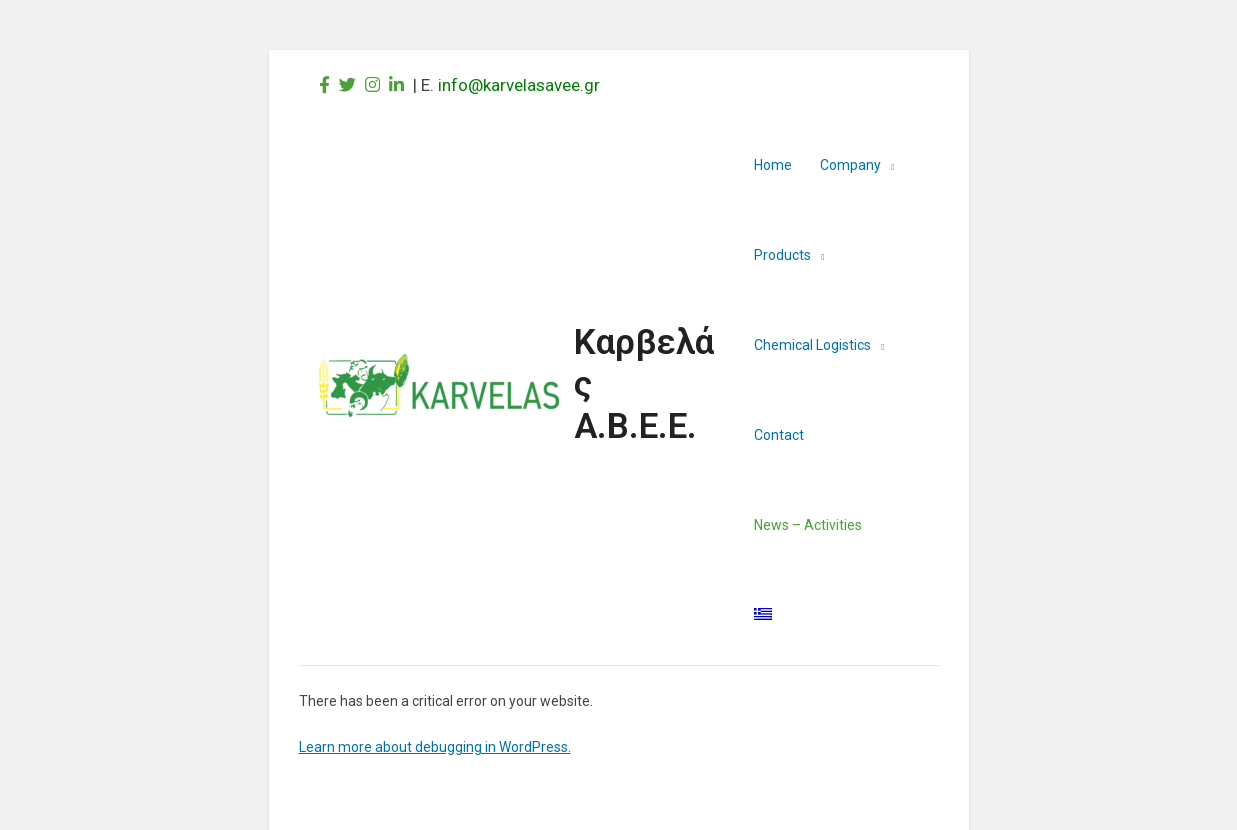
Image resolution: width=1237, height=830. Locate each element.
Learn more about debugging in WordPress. (435, 747)
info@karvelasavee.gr (519, 85)
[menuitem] (763, 615)
